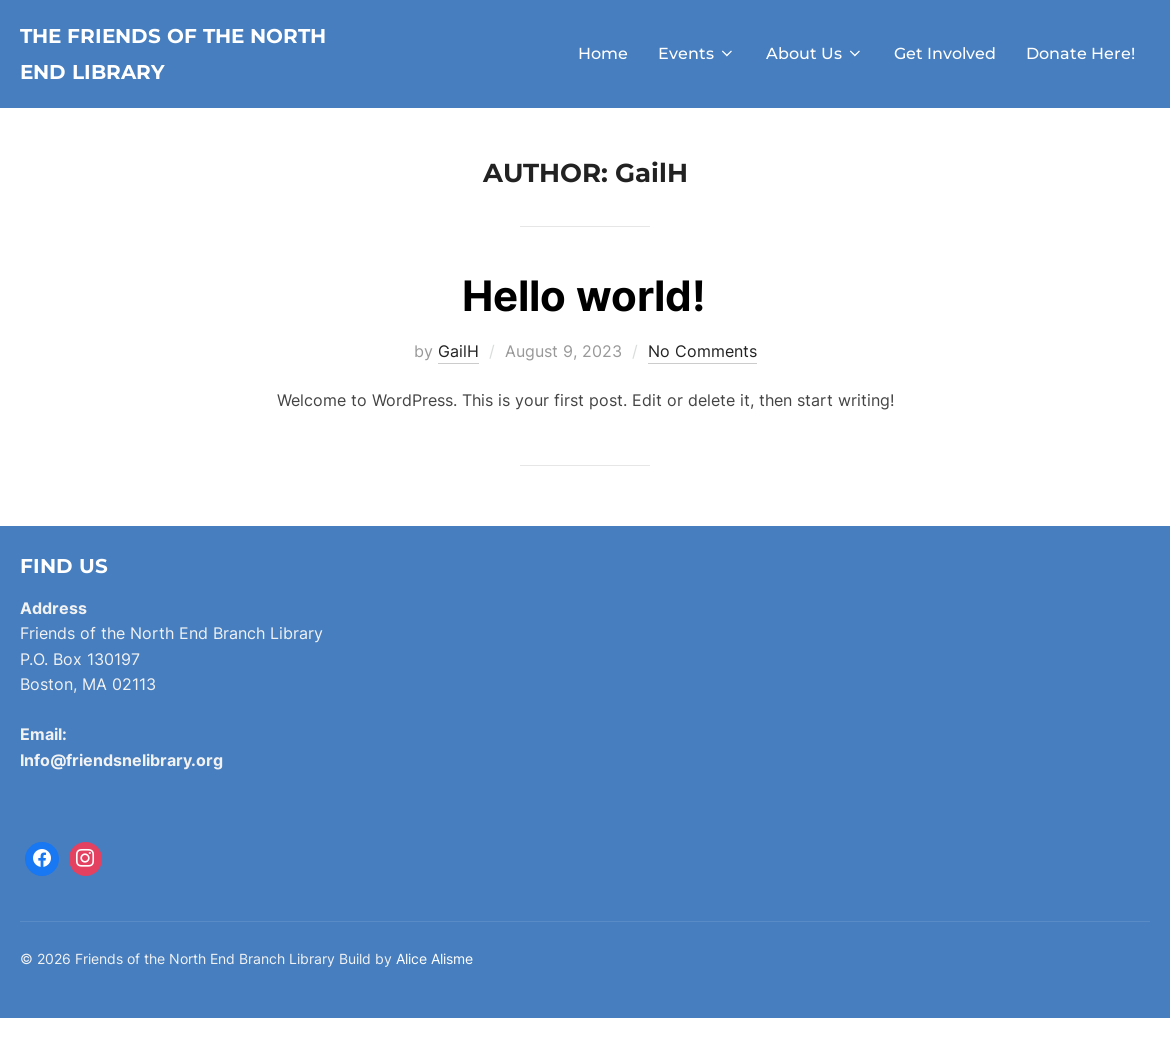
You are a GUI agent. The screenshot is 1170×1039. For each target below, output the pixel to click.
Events (697, 64)
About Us (815, 64)
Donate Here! (1080, 64)
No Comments (702, 373)
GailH (458, 373)
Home (603, 64)
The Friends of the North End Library (175, 64)
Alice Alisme (434, 980)
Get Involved (945, 64)
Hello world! (584, 317)
